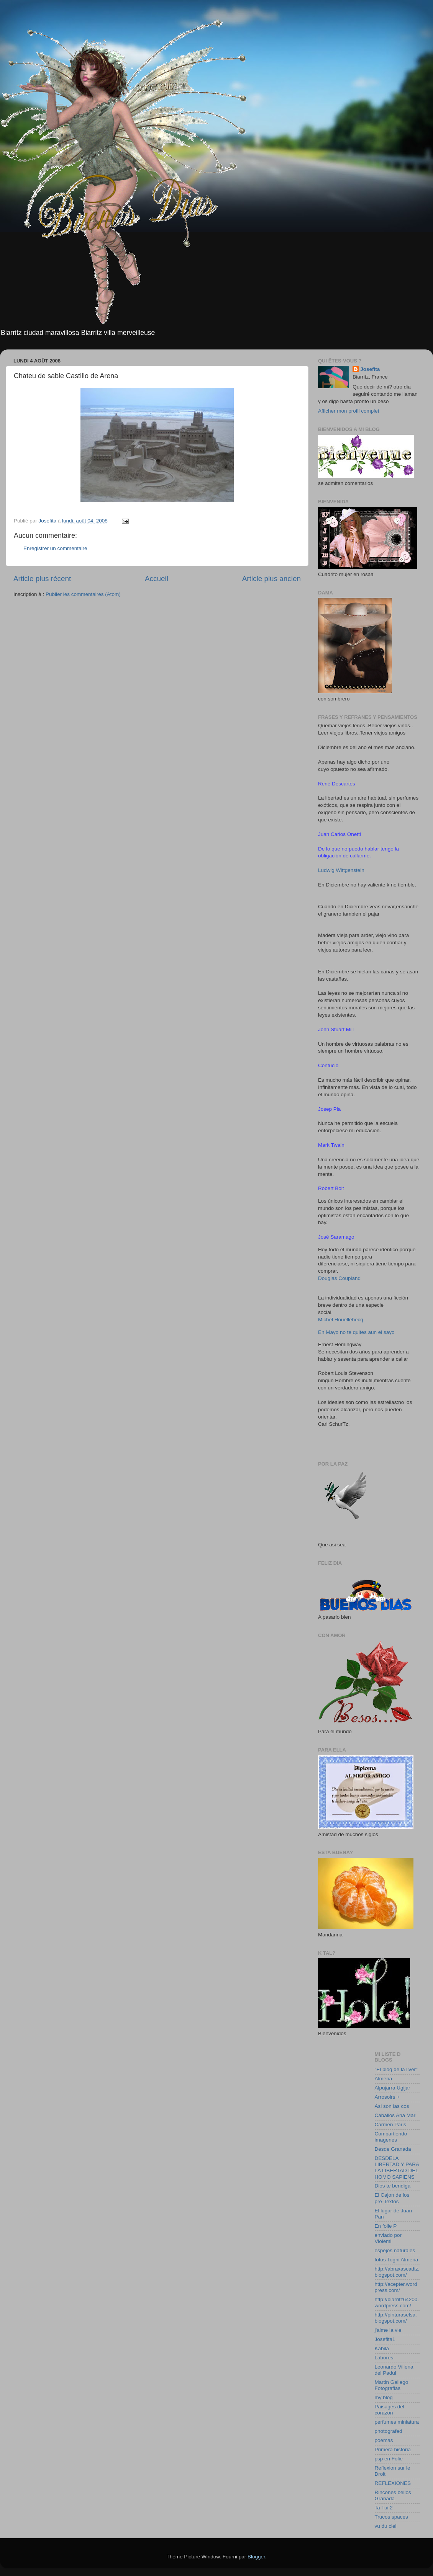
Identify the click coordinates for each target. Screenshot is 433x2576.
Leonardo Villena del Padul (394, 2370)
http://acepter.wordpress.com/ (396, 2287)
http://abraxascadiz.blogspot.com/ (397, 2272)
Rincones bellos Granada (393, 2495)
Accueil (156, 579)
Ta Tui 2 (384, 2508)
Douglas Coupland (339, 1278)
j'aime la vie (388, 2330)
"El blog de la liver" (396, 2069)
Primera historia (393, 2449)
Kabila (382, 2348)
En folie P (386, 2226)
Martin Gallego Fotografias (391, 2385)
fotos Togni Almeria (396, 2260)
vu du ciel (386, 2526)
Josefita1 (385, 2339)
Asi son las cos (392, 2106)
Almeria (383, 2078)
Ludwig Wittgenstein (341, 870)
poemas (384, 2440)
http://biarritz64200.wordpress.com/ (397, 2302)
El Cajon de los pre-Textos (392, 2198)
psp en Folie (389, 2459)
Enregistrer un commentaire (55, 548)
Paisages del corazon (389, 2410)
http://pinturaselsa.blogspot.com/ (396, 2318)
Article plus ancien (271, 579)
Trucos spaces (391, 2517)
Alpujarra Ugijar (392, 2088)
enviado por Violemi (388, 2238)
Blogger (256, 2557)
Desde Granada (393, 2149)
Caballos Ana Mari (396, 2115)
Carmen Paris (391, 2124)
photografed (388, 2431)
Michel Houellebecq (340, 1319)
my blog (384, 2397)
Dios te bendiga (393, 2186)
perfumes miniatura (397, 2422)
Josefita (370, 369)
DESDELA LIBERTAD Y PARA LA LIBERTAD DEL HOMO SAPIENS (397, 2167)
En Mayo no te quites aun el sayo (356, 1332)
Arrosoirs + (387, 2097)
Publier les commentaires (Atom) (83, 594)
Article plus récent (42, 579)
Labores (384, 2358)
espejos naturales (395, 2250)
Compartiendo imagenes (391, 2137)
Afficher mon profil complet (348, 411)
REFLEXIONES (393, 2483)
